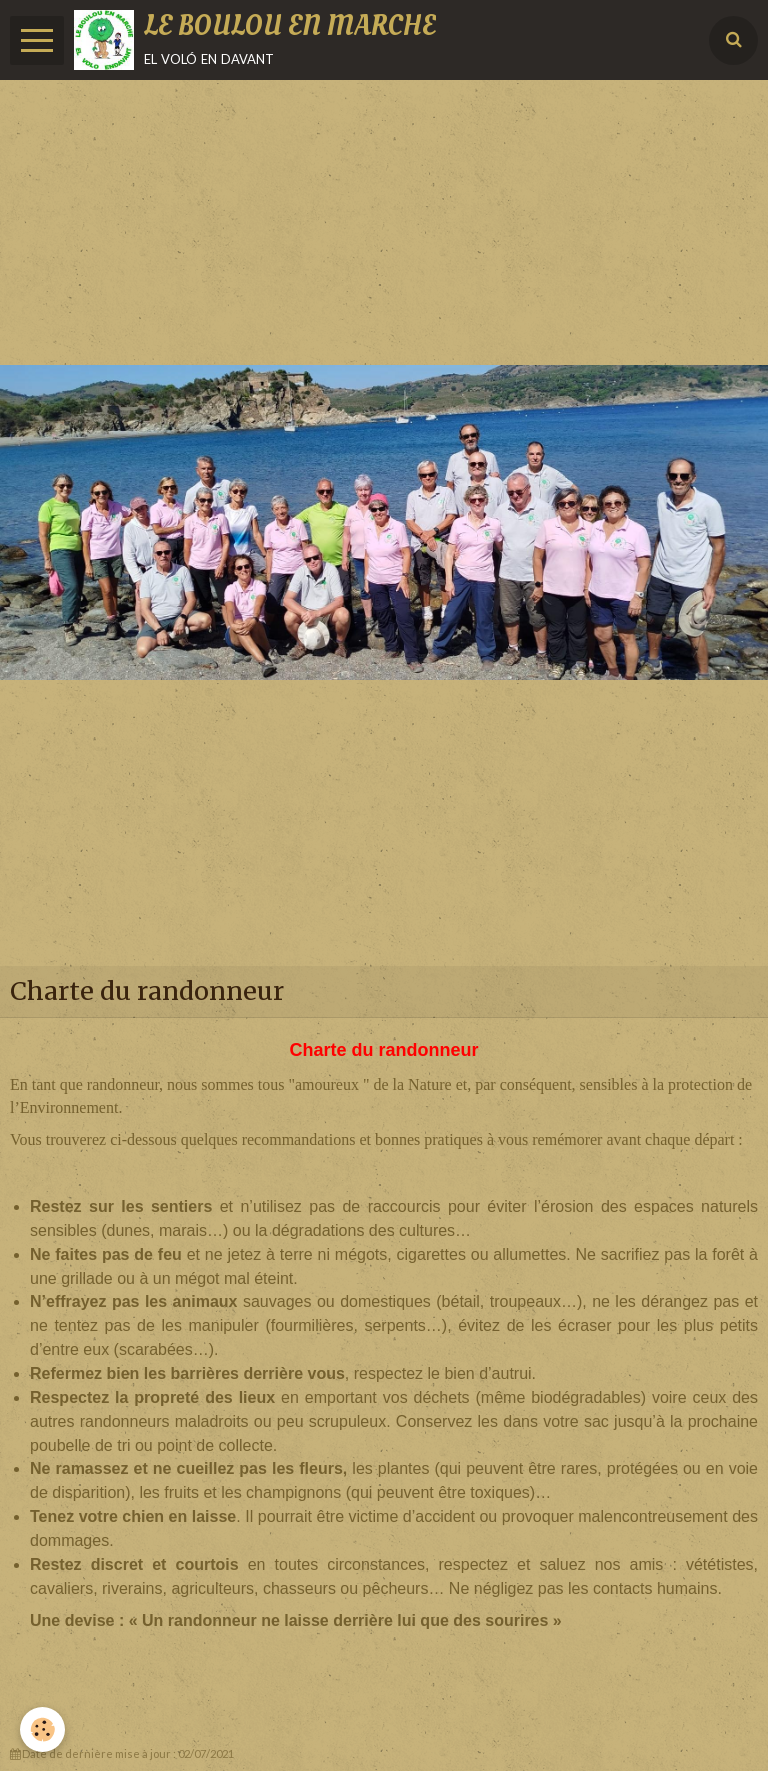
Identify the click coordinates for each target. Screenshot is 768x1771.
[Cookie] (42, 1729)
